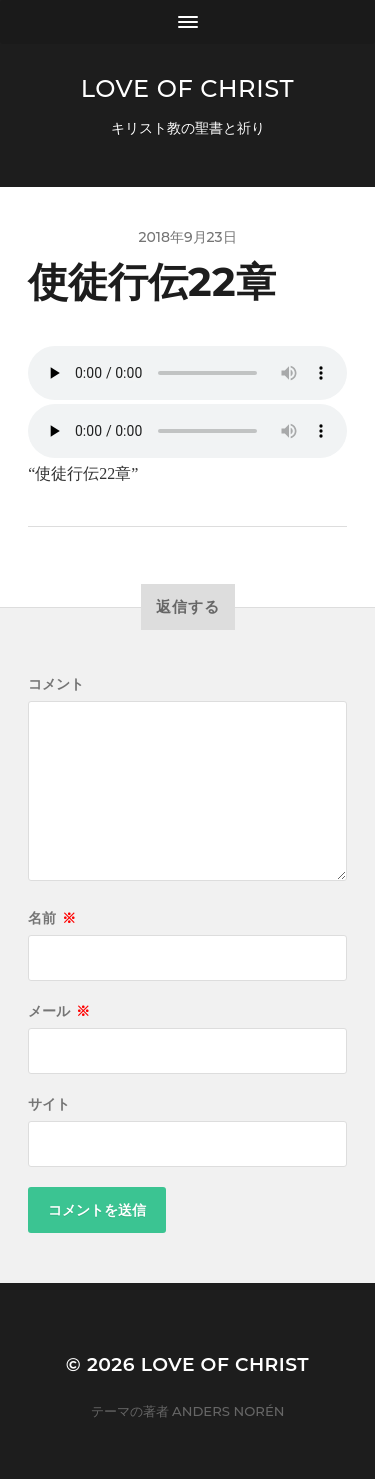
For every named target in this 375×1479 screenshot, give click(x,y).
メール (59, 1011)
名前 (52, 918)
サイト (49, 1104)
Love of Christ (187, 88)
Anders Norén (228, 1411)
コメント (56, 684)
